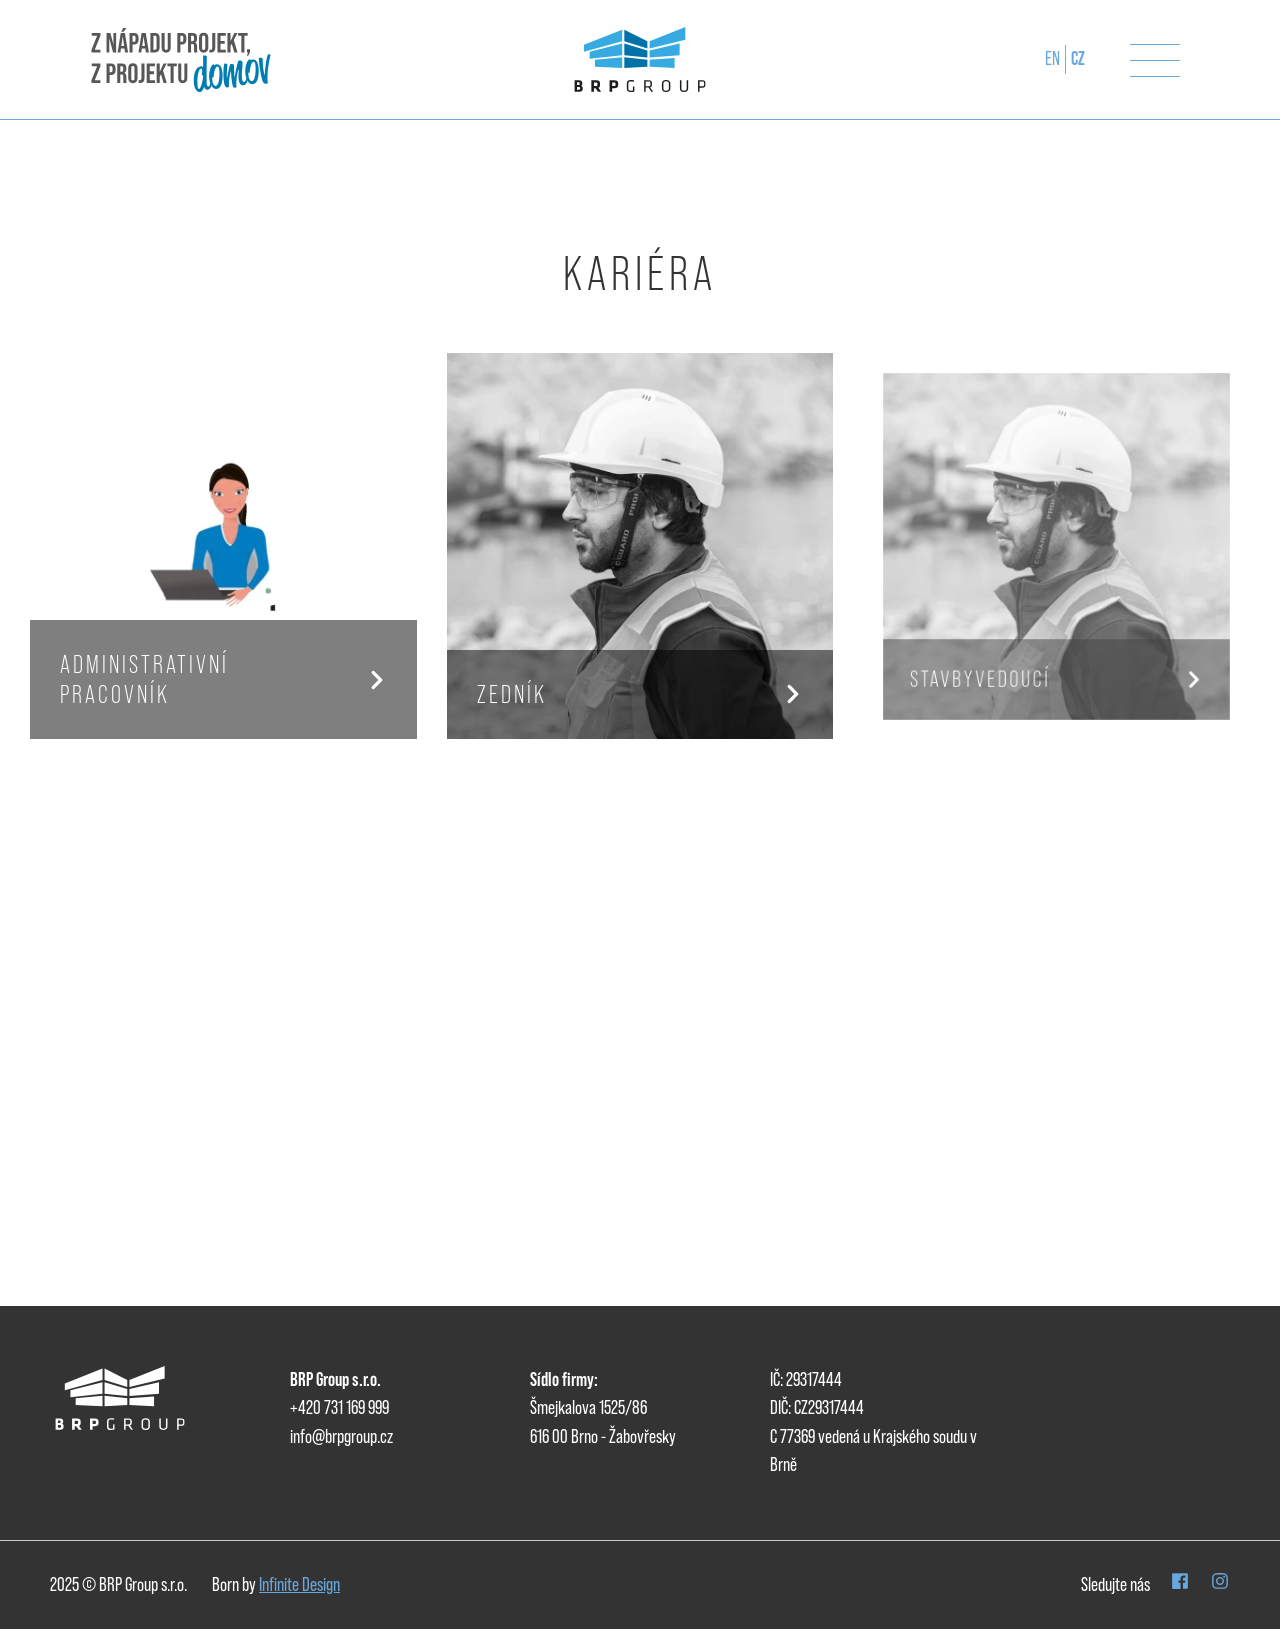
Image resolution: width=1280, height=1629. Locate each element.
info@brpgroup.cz (341, 1436)
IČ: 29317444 (806, 1379)
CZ (1078, 58)
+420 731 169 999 (339, 1407)
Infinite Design (299, 1584)
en (1052, 58)
